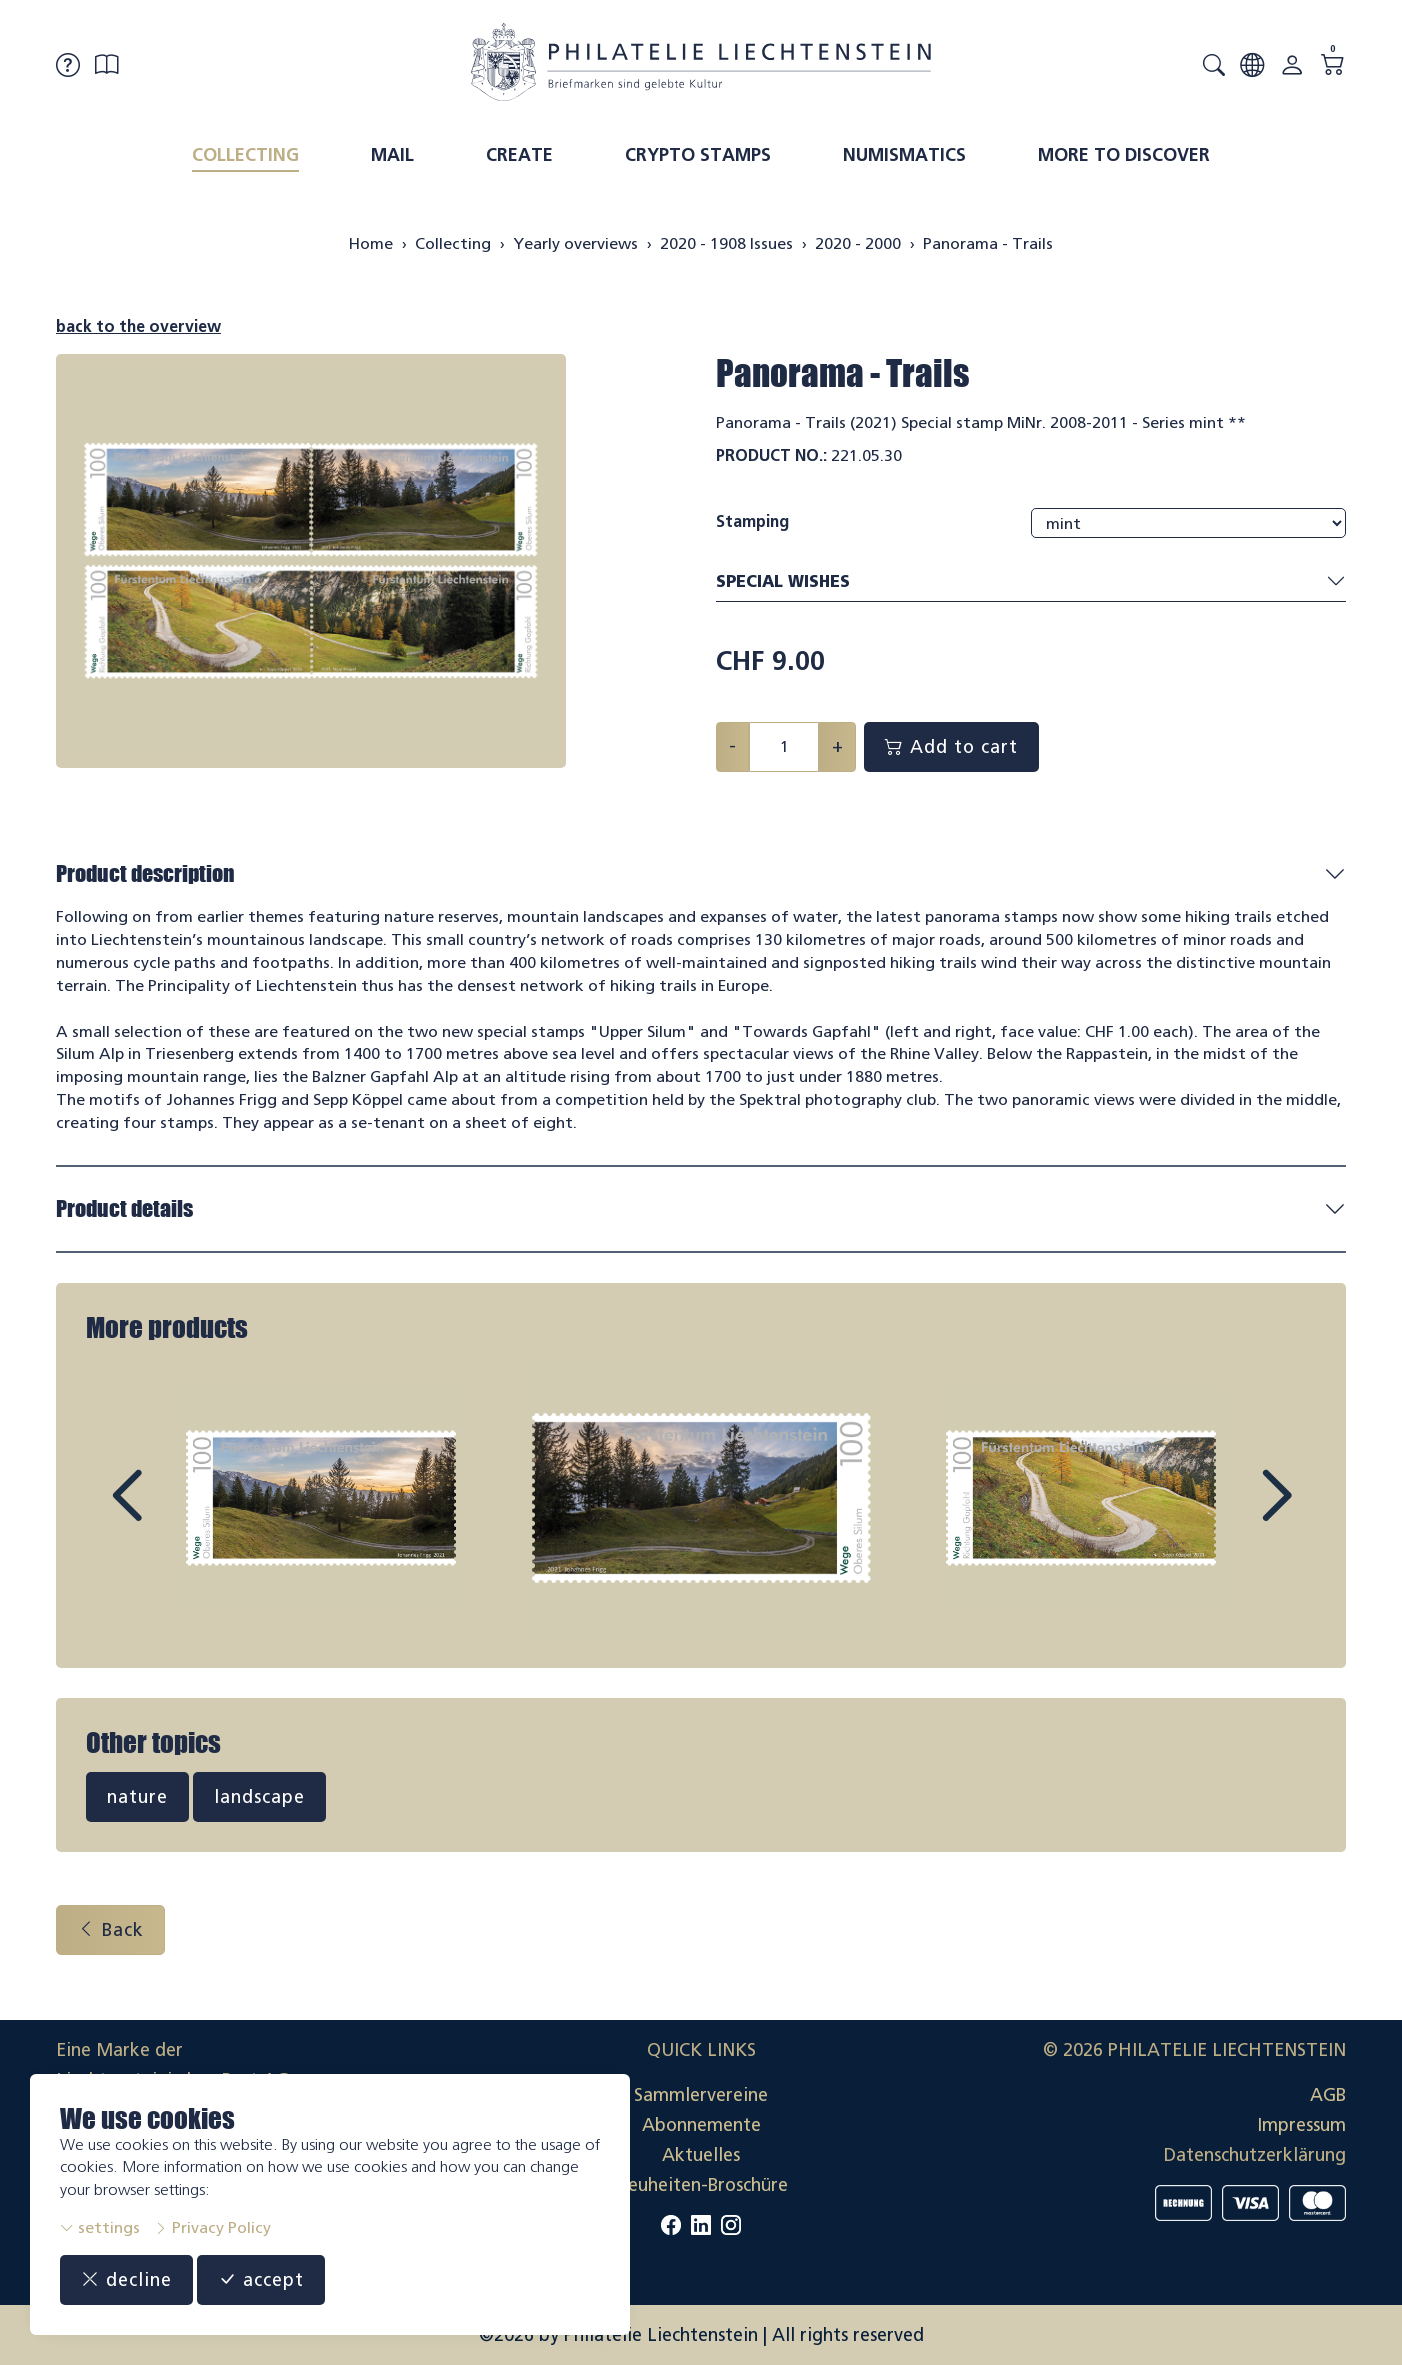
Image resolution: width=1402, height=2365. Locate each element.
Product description (145, 873)
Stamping (752, 521)
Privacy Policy (212, 2227)
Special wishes (1031, 582)
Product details (124, 1208)
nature (137, 1797)
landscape (259, 1797)
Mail (392, 155)
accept (261, 2280)
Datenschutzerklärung (1255, 2155)
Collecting (245, 155)
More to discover (1124, 155)
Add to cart (951, 747)
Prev (172, 1514)
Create (519, 155)
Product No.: (771, 455)
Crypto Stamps (698, 155)
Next (1230, 1514)
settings (100, 2227)
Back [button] (110, 1930)
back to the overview (138, 326)
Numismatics (904, 155)
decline (126, 2280)
